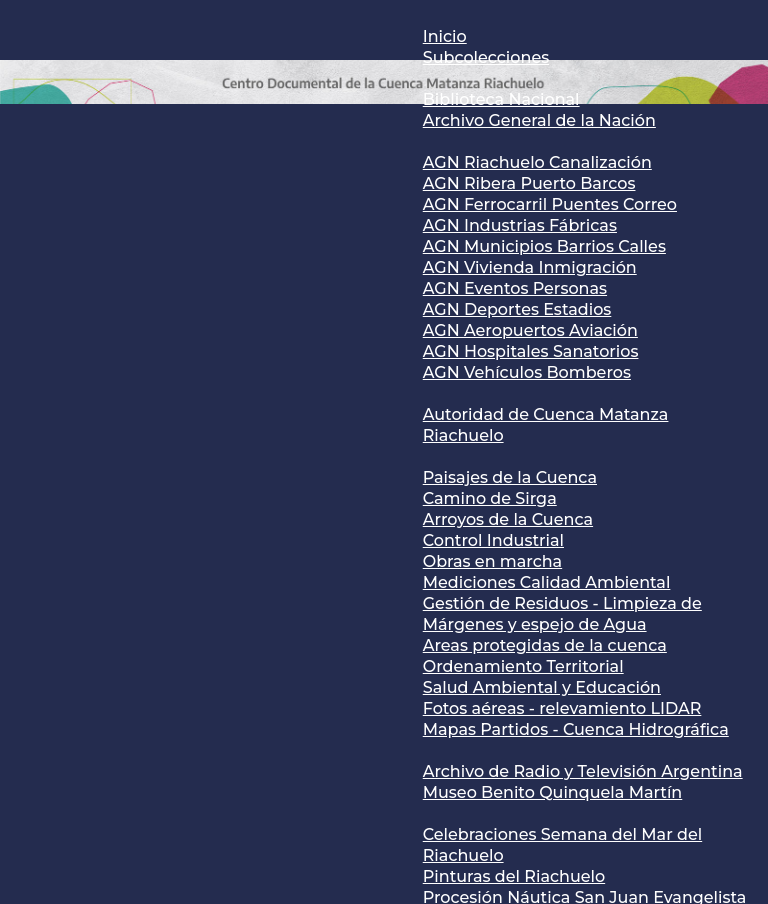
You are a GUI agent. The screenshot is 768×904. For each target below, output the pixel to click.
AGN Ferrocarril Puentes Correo (550, 204)
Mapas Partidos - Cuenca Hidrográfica (576, 729)
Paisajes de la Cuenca (510, 477)
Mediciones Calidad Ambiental (547, 582)
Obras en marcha (492, 561)
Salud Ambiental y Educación (542, 687)
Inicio (445, 36)
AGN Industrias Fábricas (520, 225)
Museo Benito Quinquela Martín (553, 792)
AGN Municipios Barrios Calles (544, 246)
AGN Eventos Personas (515, 288)
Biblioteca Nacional (501, 99)
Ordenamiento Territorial (523, 666)
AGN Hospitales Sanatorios (531, 351)
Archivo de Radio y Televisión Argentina (583, 771)
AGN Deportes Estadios (517, 309)
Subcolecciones (486, 57)
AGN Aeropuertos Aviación (530, 330)
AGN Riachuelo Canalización (537, 162)
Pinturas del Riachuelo (514, 876)
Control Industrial (493, 540)
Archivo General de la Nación (539, 120)
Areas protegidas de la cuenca (545, 645)
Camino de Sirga (490, 498)
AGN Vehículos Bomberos (527, 372)
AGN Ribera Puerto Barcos (529, 183)
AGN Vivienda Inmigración (530, 267)
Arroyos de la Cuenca (508, 519)
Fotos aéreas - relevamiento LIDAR (562, 708)
